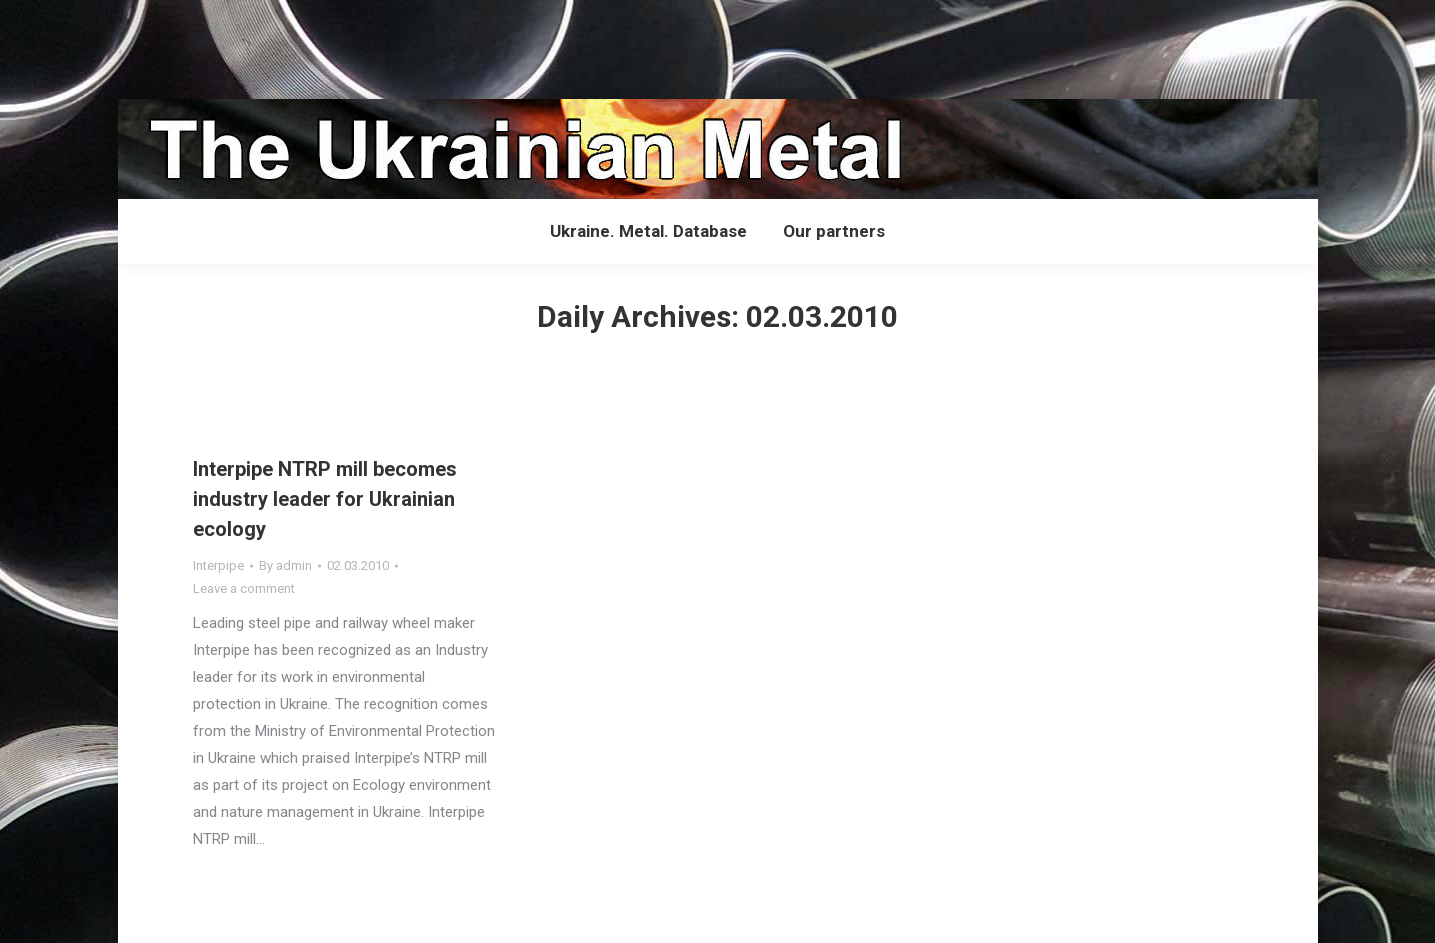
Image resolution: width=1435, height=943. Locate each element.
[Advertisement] (364, 45)
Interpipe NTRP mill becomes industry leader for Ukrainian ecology (325, 499)
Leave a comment (244, 588)
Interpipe (218, 565)
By (285, 565)
